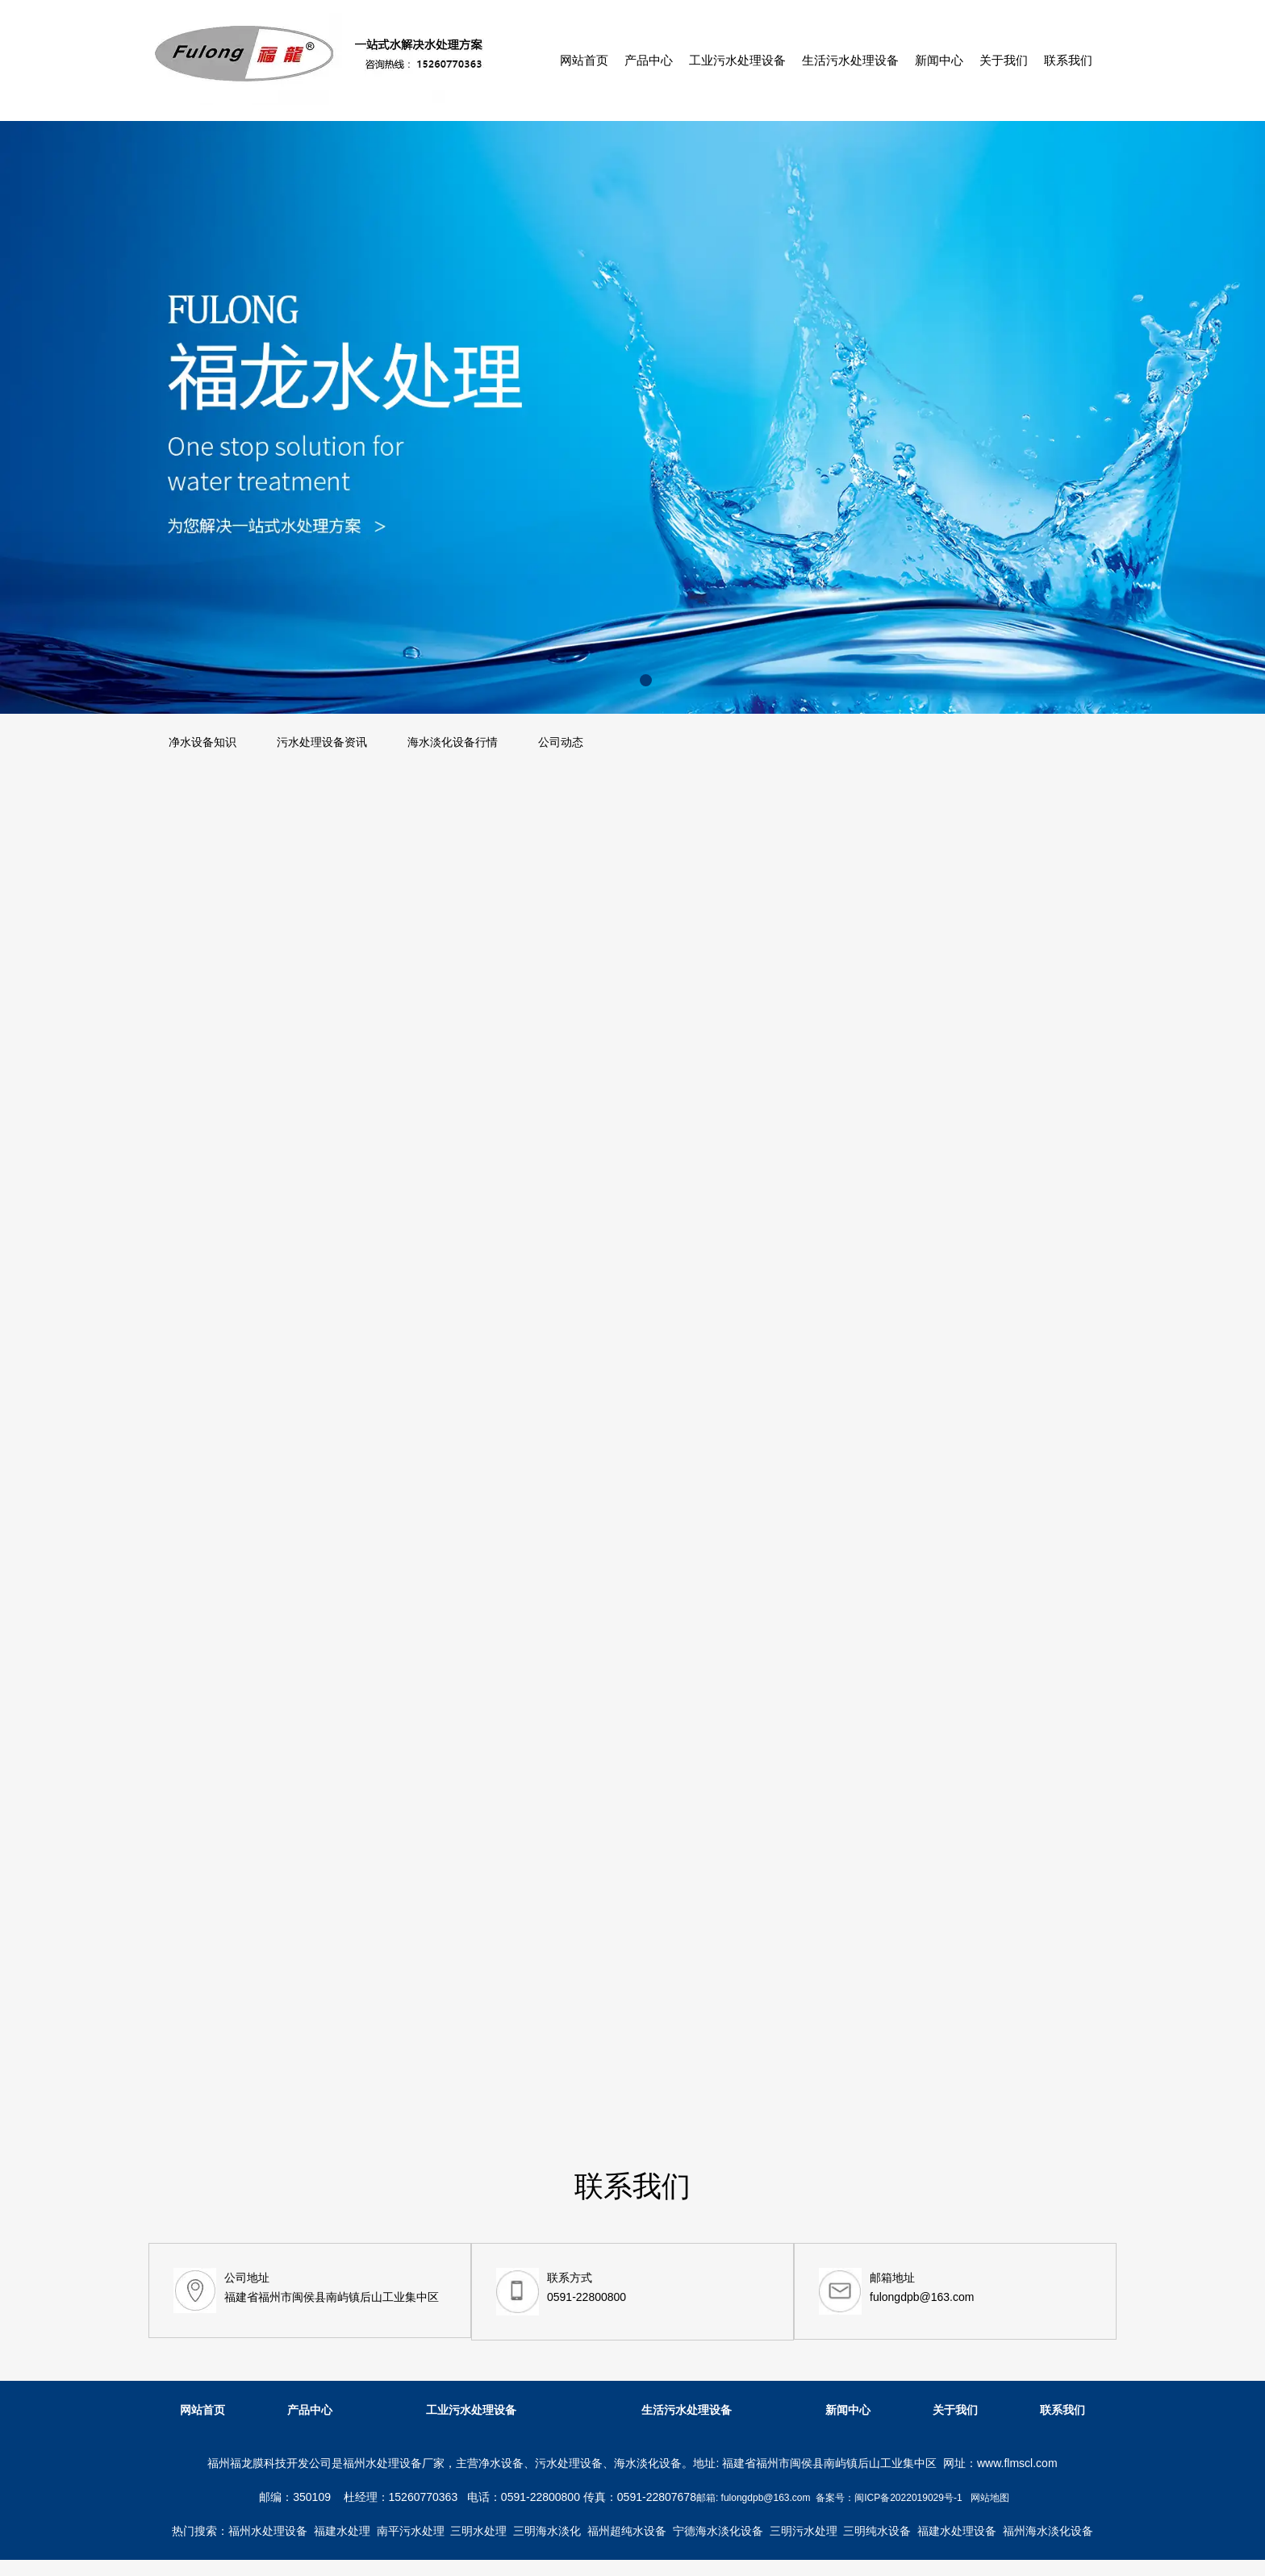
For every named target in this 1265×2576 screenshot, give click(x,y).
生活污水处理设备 (850, 60)
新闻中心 (939, 60)
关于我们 (1003, 60)
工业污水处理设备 (737, 60)
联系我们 (1068, 60)
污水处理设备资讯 (322, 742)
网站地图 (990, 2497)
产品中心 (648, 60)
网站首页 (584, 60)
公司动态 (560, 742)
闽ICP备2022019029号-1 (908, 2497)
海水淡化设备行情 (452, 742)
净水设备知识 (202, 742)
